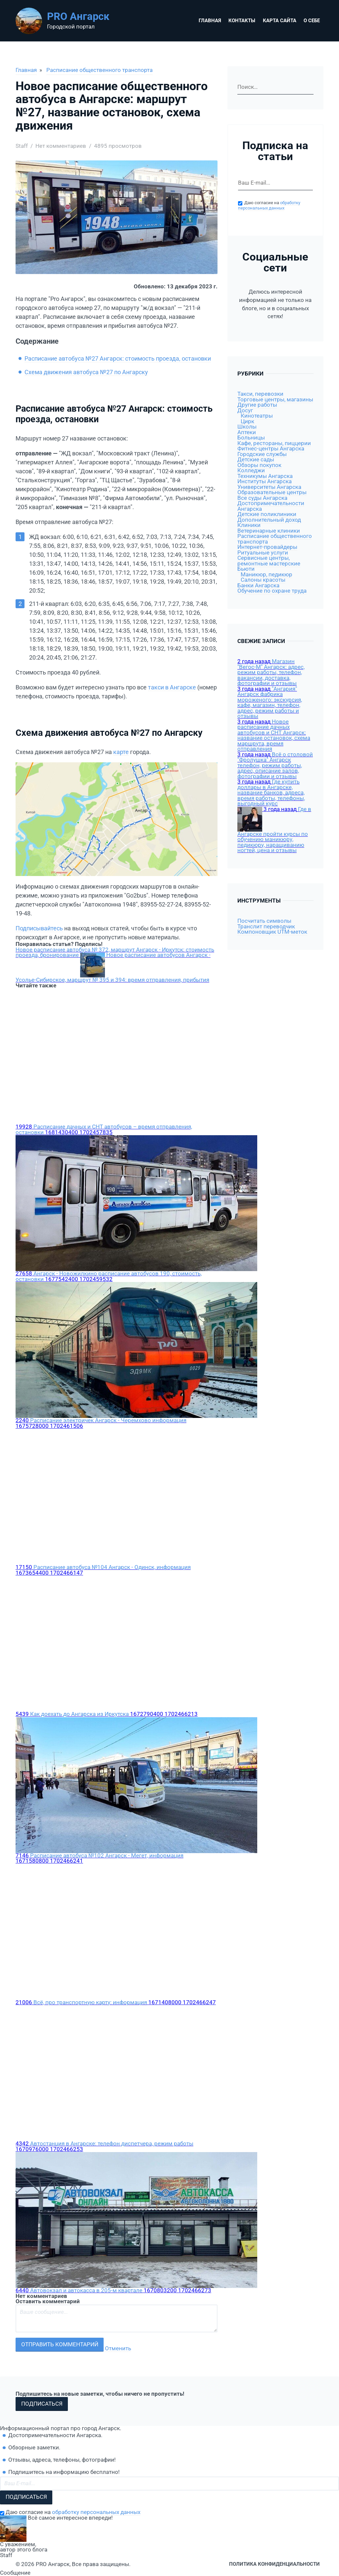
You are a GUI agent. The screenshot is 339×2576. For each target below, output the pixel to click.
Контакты (241, 21)
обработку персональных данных (269, 205)
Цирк (247, 421)
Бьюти (246, 569)
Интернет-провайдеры (267, 547)
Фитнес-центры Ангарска (270, 448)
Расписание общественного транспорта (99, 70)
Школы (247, 427)
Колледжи (251, 470)
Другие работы (257, 405)
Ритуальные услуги (262, 553)
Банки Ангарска (258, 585)
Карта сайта (279, 21)
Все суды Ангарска (262, 498)
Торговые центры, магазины (275, 399)
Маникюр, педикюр (266, 574)
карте (121, 751)
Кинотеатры (257, 416)
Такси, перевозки (260, 394)
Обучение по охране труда (272, 591)
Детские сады (255, 459)
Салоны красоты (263, 580)
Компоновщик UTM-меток (272, 932)
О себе (312, 21)
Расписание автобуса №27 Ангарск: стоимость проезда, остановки (117, 358)
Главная (210, 21)
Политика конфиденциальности (274, 2564)
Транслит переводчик (266, 926)
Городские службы (262, 454)
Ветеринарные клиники (268, 531)
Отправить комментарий (59, 2344)
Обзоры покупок (259, 465)
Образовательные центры (272, 492)
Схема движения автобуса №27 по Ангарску (86, 372)
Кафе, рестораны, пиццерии (274, 443)
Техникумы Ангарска (265, 476)
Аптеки (246, 432)
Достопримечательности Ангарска (270, 506)
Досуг (245, 410)
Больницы (251, 438)
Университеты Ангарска (269, 487)
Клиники (249, 525)
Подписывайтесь (39, 928)
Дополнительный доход (269, 520)
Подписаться (42, 2404)
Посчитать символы (264, 921)
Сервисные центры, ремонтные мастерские (268, 561)
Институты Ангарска (264, 481)
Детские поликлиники (266, 514)
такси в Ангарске (172, 687)
